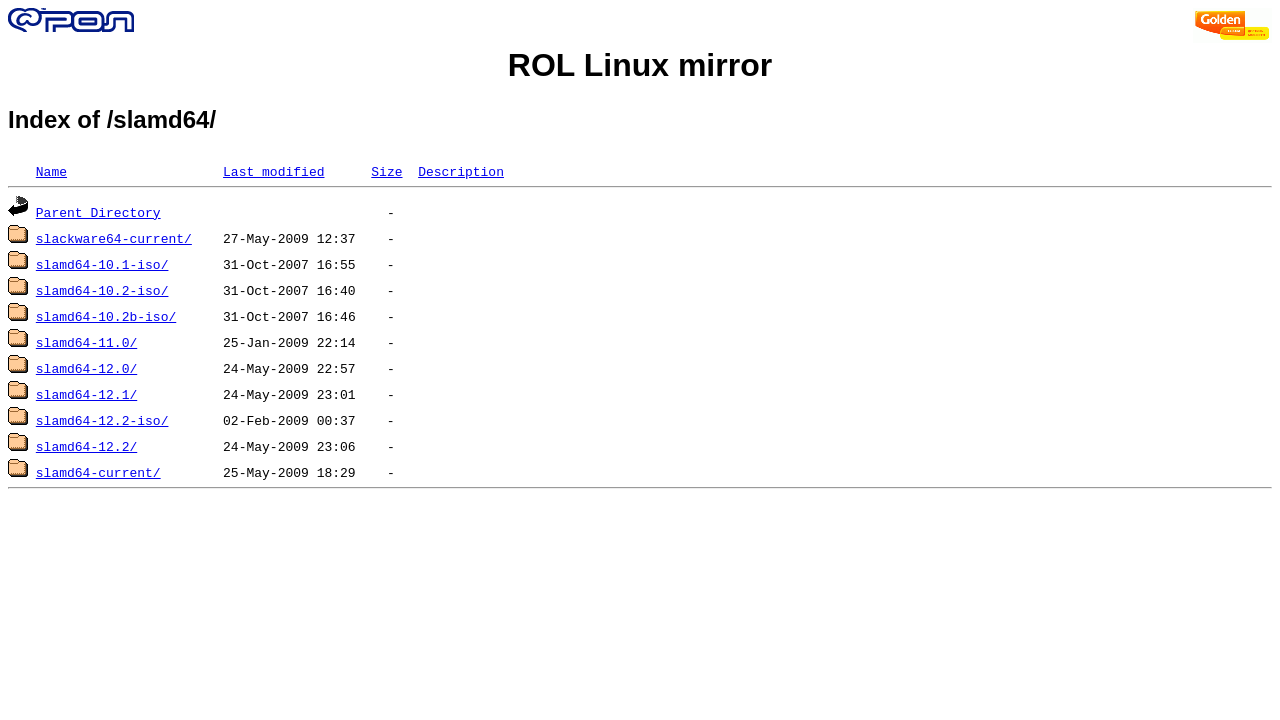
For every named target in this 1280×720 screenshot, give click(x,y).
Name (51, 171)
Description (461, 171)
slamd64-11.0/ (86, 342)
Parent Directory (98, 212)
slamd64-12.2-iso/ (102, 420)
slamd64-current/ (98, 472)
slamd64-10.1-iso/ (102, 264)
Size (386, 171)
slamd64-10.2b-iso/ (106, 316)
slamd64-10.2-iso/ (102, 290)
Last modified (273, 171)
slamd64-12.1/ (86, 394)
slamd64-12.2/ (86, 446)
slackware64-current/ (114, 238)
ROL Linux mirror (640, 65)
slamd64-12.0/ (86, 368)
